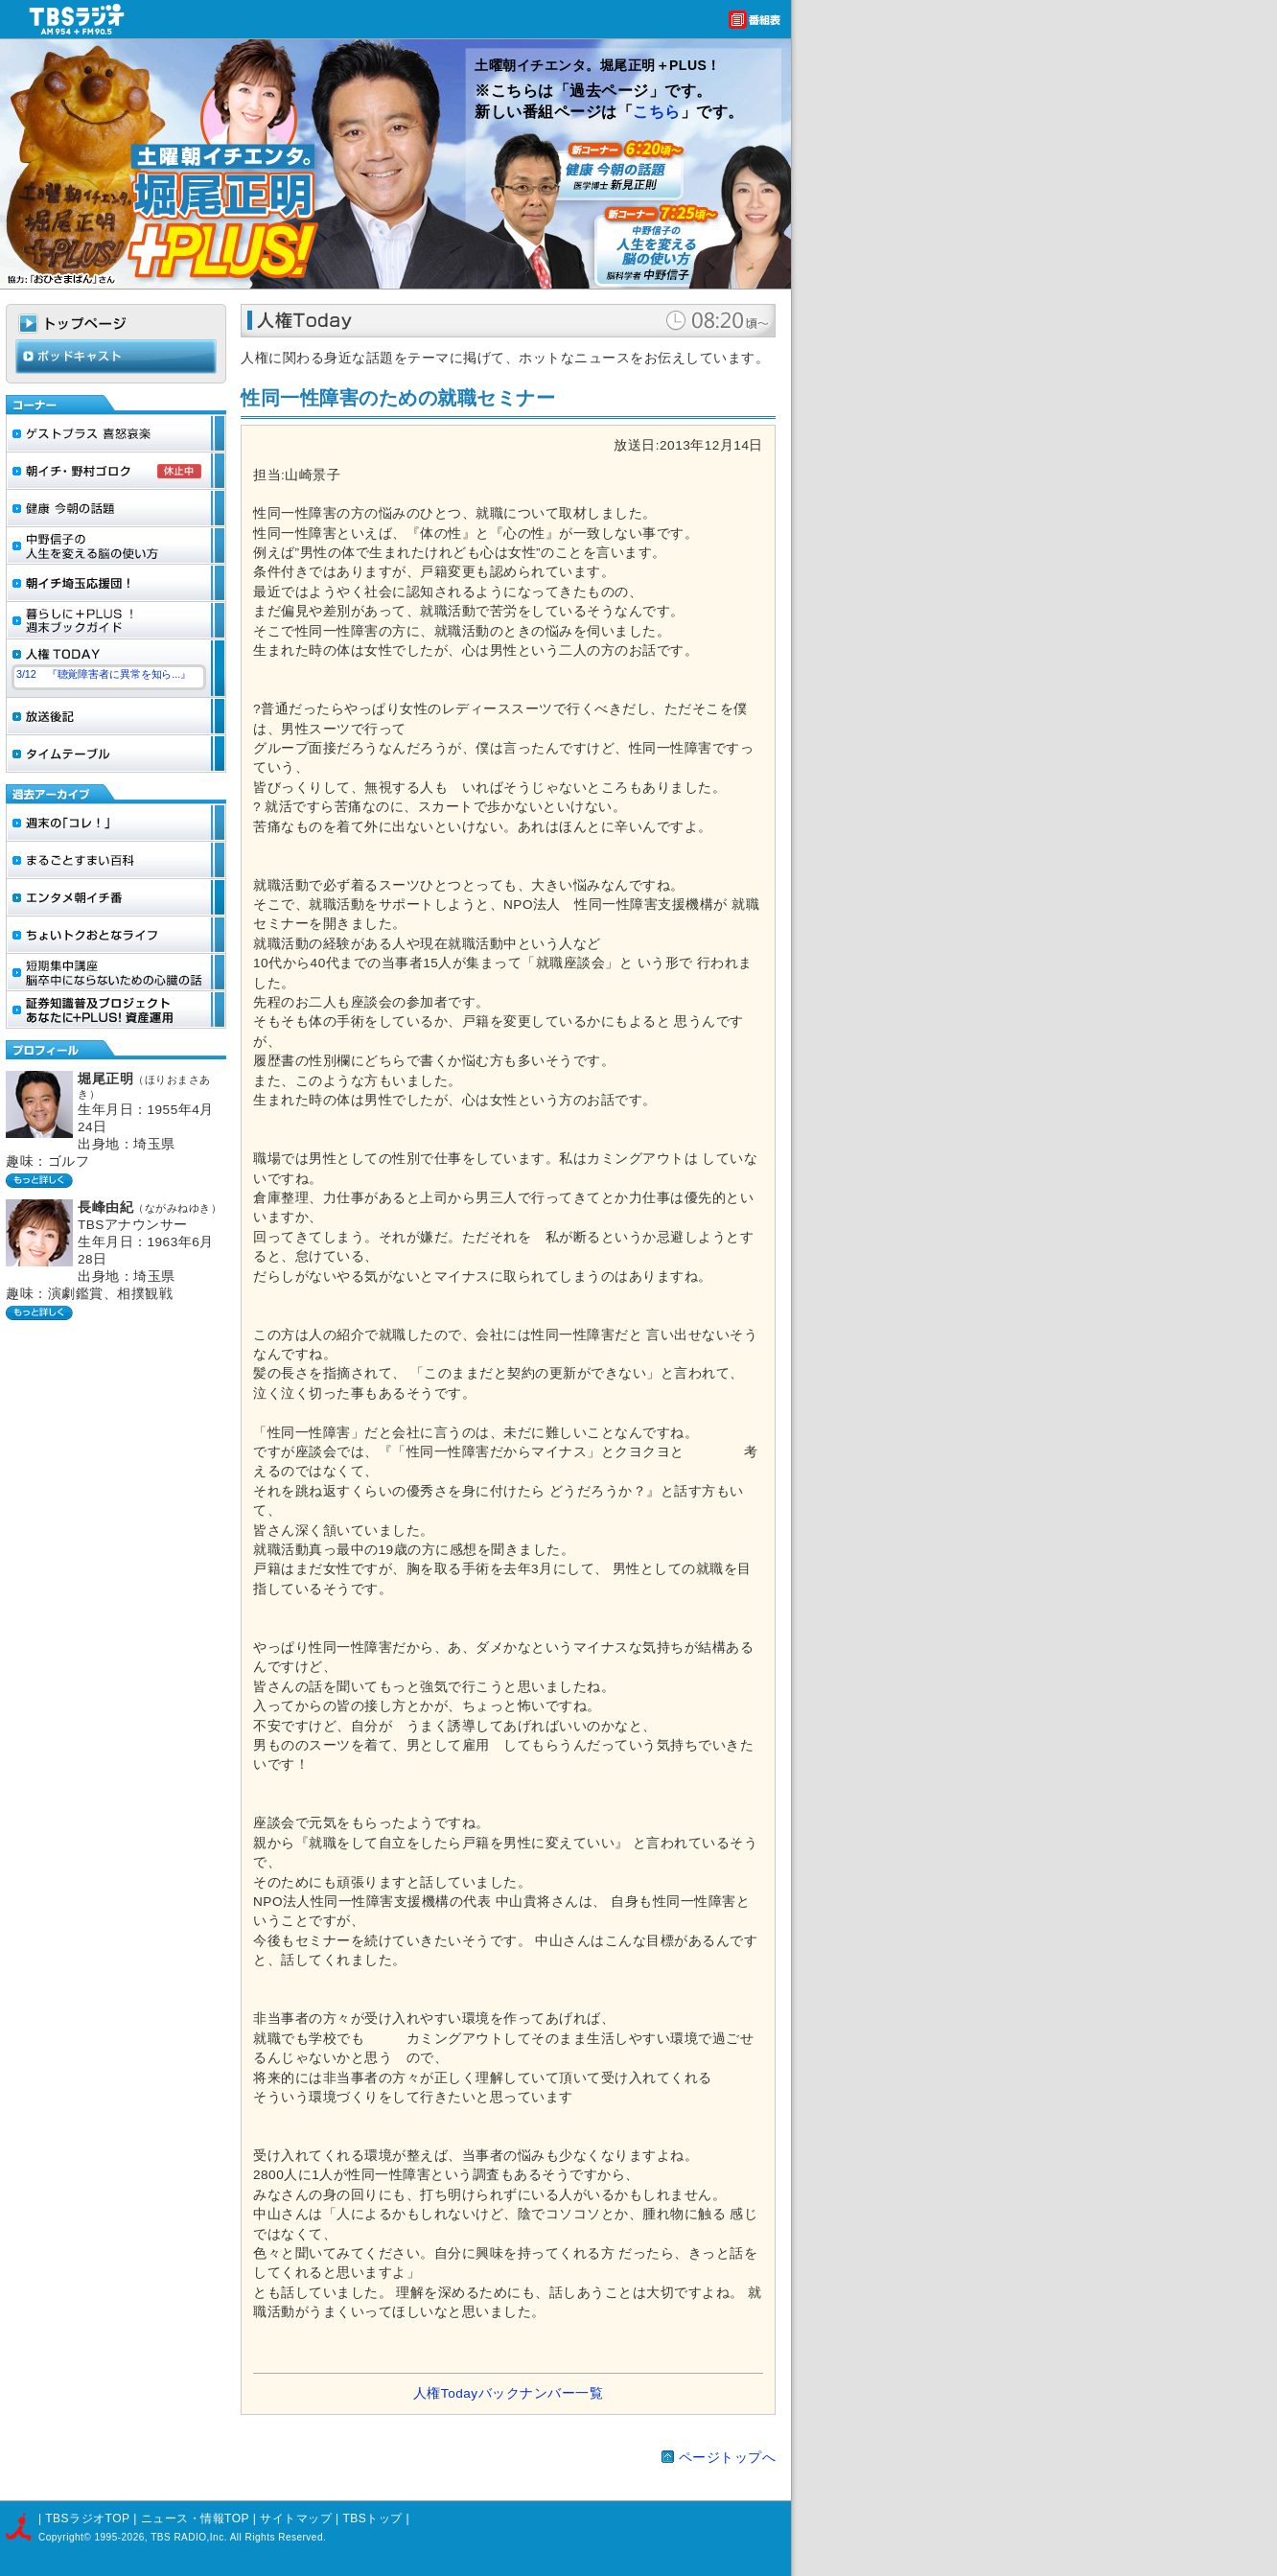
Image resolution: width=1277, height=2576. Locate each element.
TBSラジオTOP (87, 2518)
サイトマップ (298, 2518)
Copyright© (66, 2537)
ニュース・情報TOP (195, 2518)
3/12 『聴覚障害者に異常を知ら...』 (103, 674)
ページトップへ (728, 2457)
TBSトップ (372, 2518)
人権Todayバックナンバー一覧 (508, 2393)
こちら (657, 112)
